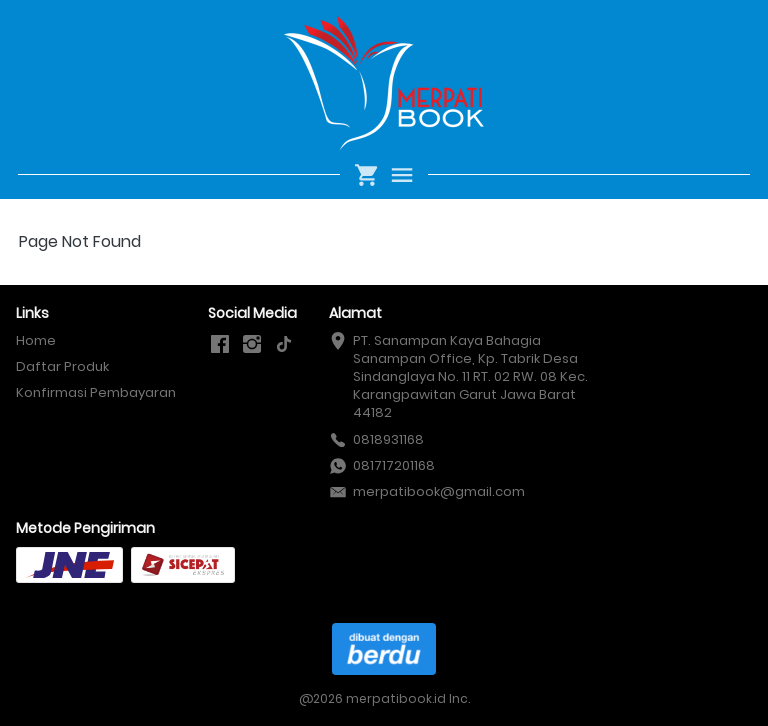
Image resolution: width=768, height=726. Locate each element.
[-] (220, 345)
